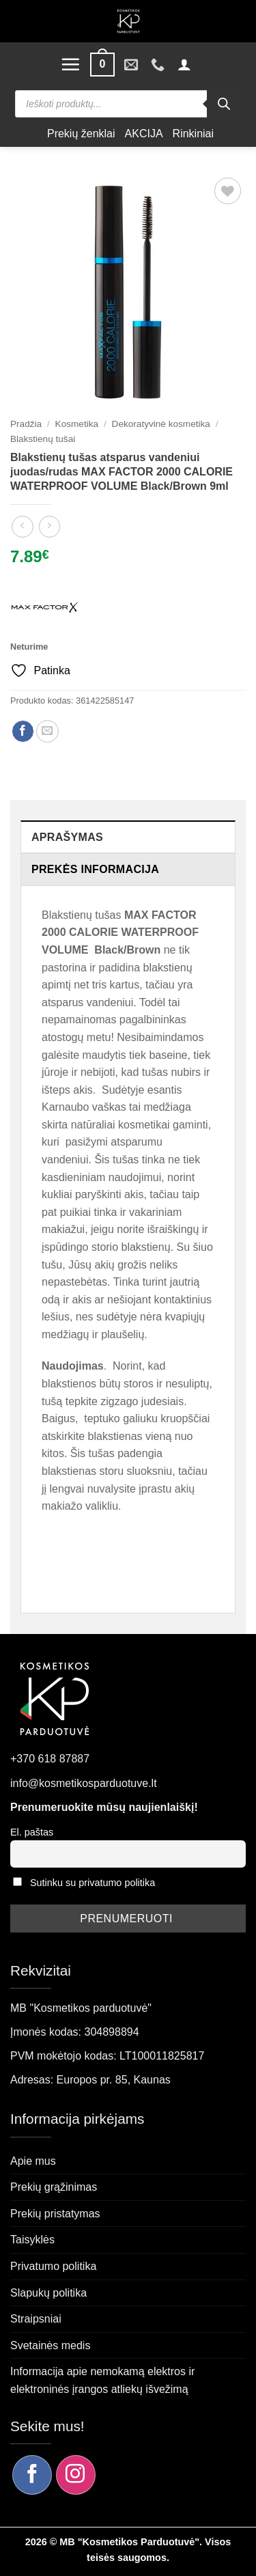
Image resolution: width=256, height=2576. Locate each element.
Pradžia (26, 424)
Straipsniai (35, 2319)
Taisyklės (32, 2239)
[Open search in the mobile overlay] (128, 103)
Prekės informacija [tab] (95, 869)
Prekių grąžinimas (53, 2187)
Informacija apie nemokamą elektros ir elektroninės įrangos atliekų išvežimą (102, 2380)
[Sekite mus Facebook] (32, 2475)
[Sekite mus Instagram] (76, 2475)
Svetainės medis (50, 2345)
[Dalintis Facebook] (23, 731)
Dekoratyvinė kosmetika (161, 424)
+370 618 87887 (49, 1758)
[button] (70, 64)
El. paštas (31, 1832)
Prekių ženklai (81, 133)
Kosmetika (76, 424)
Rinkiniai (193, 133)
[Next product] (22, 526)
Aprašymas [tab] (67, 837)
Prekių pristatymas (55, 2213)
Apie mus (33, 2161)
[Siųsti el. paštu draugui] (47, 731)
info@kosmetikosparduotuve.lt (83, 1783)
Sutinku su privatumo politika (92, 1882)
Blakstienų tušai (42, 439)
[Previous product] (49, 526)
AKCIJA (144, 133)
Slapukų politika (48, 2293)
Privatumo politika (53, 2266)
